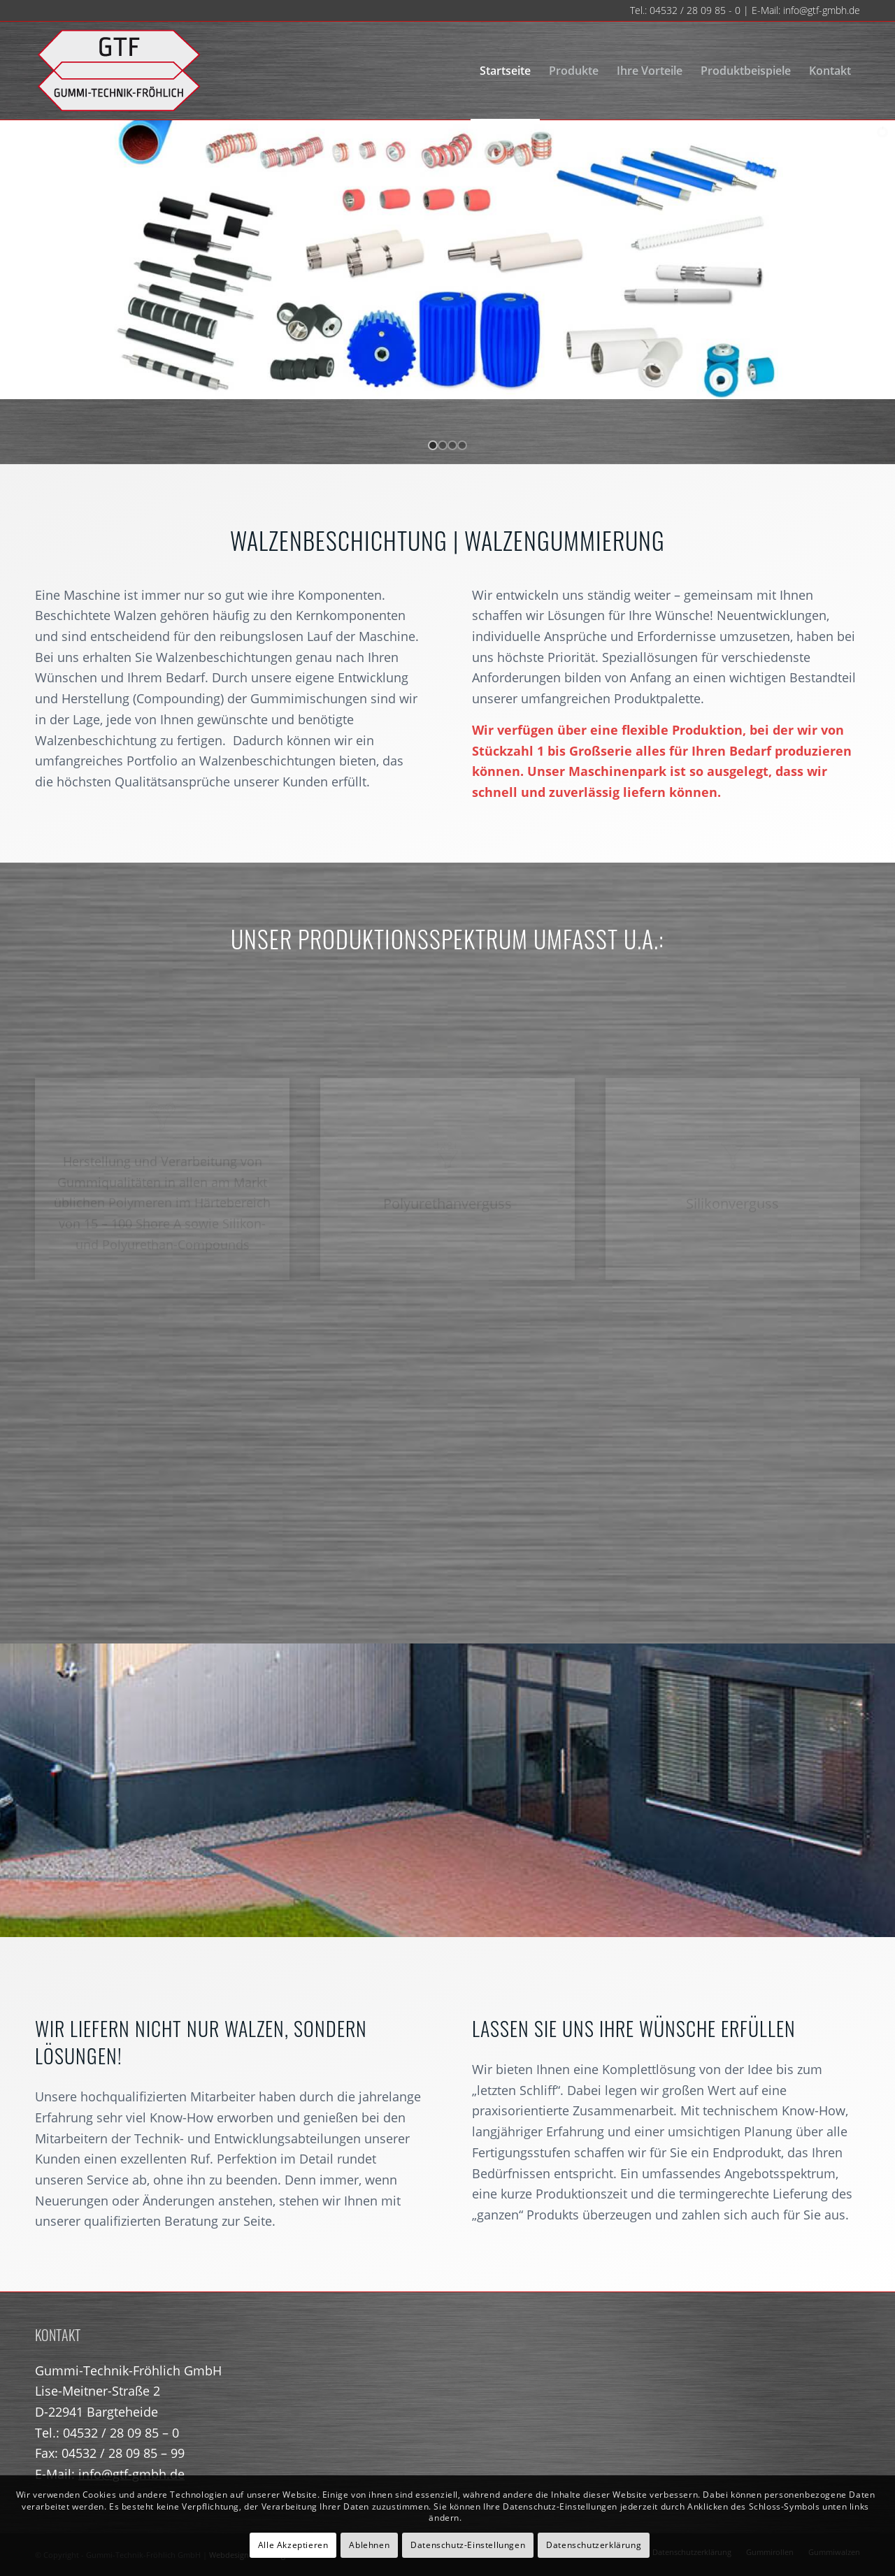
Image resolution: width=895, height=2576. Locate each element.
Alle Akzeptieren (293, 2545)
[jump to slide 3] (452, 445)
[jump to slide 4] (462, 445)
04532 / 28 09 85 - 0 (695, 10)
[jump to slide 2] (443, 445)
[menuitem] (505, 71)
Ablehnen (369, 2545)
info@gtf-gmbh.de (821, 10)
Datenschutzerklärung (593, 2545)
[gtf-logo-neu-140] (118, 71)
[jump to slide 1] (433, 445)
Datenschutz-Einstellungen (467, 2545)
